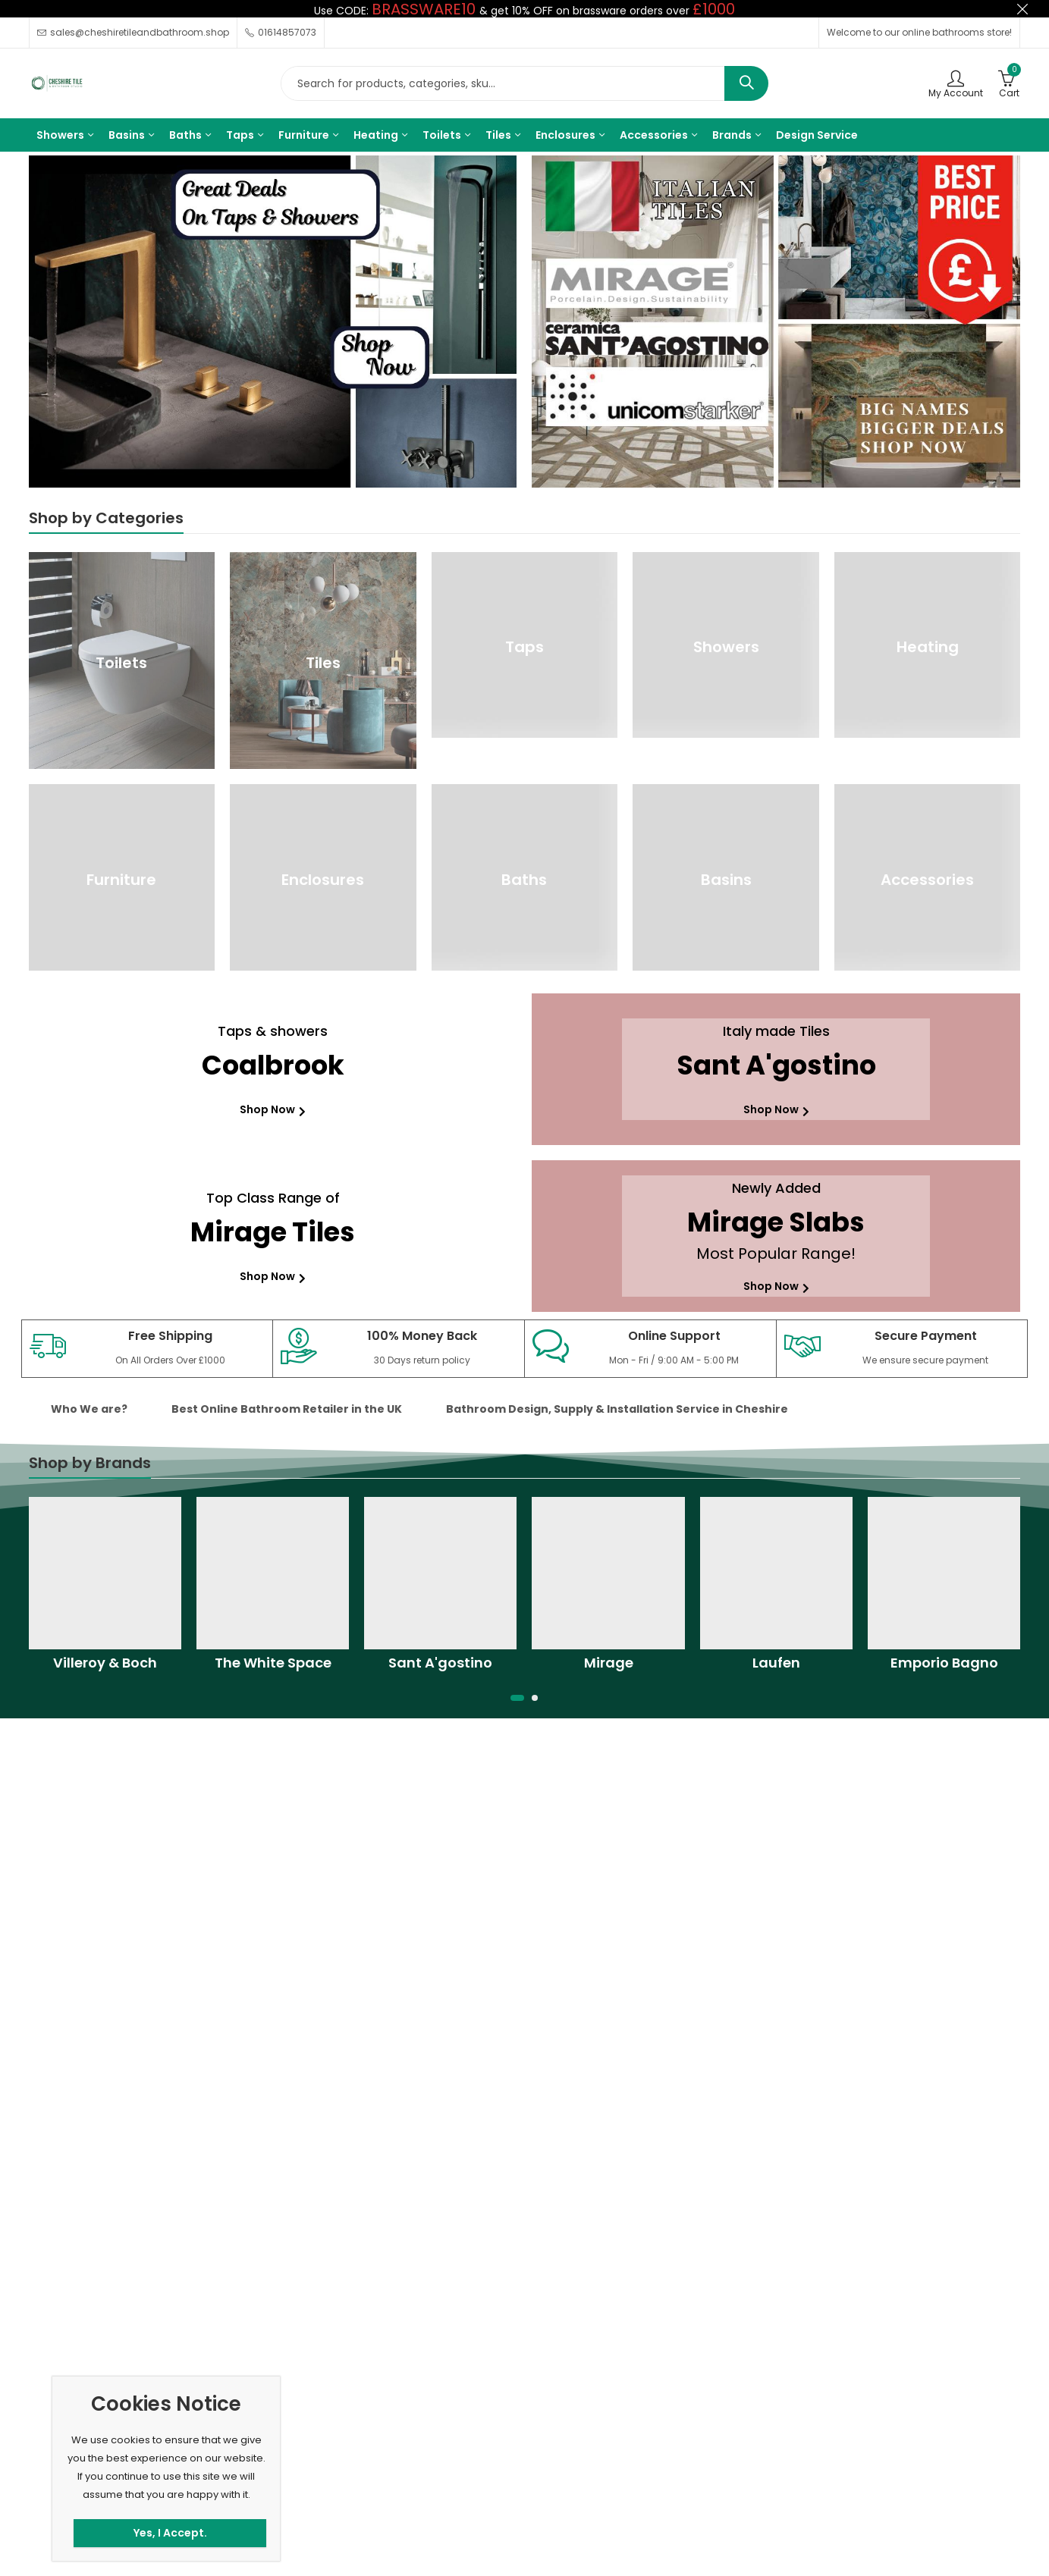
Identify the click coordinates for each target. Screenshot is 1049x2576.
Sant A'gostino (440, 1662)
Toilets (121, 662)
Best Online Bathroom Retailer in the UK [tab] (286, 1409)
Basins (726, 879)
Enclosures (322, 879)
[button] (517, 1698)
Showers (726, 646)
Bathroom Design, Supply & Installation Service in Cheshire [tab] (617, 1409)
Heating (928, 646)
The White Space (273, 1662)
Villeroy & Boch (105, 1662)
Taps (524, 646)
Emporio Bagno (944, 1662)
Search (746, 83)
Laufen (776, 1662)
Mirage (608, 1662)
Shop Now (273, 1109)
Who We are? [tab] (89, 1409)
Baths (524, 879)
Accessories (927, 879)
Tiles (323, 662)
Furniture (121, 879)
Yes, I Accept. (170, 2532)
